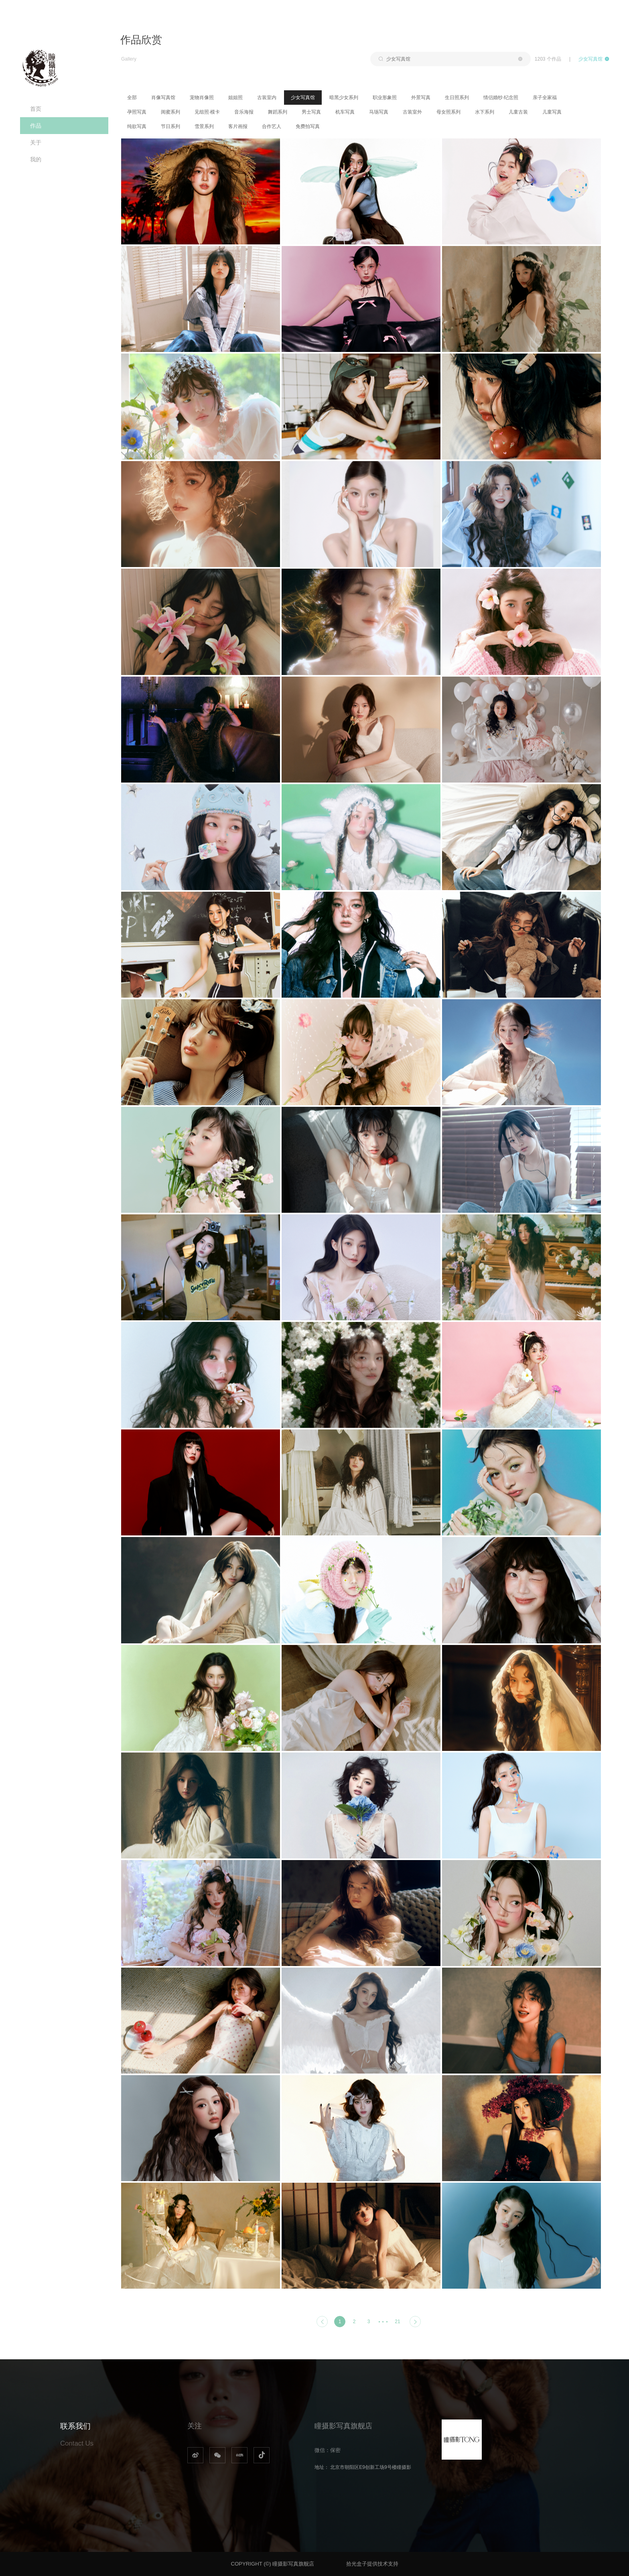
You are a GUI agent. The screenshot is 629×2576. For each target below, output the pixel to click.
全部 (132, 97)
